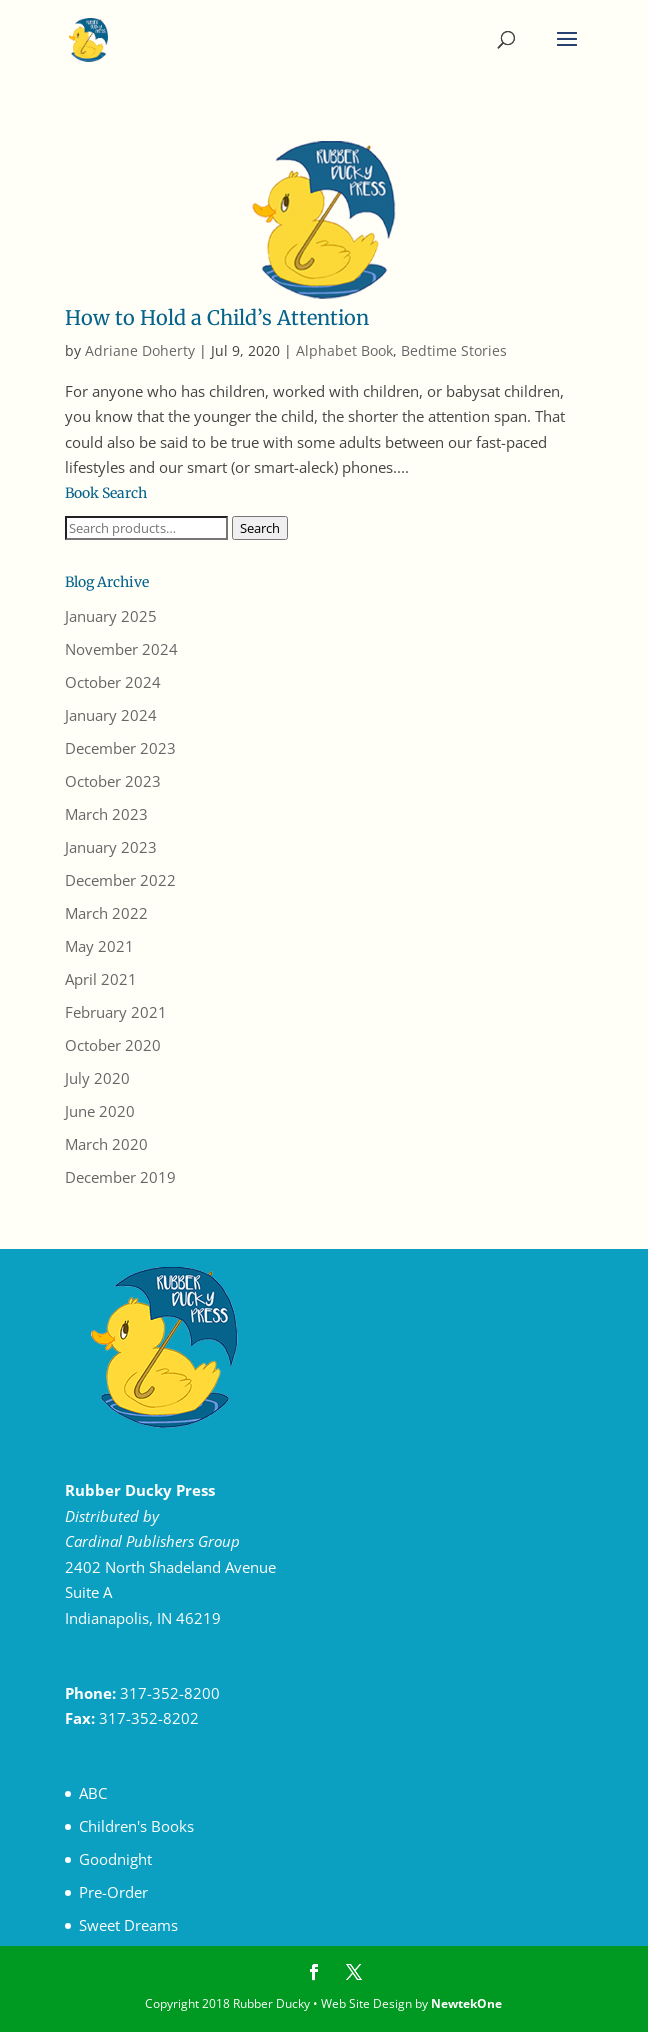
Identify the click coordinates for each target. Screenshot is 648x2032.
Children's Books (136, 1826)
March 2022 (106, 913)
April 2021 (101, 979)
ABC (93, 1793)
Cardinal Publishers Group (152, 1541)
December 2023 (120, 748)
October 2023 (113, 781)
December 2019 (120, 1177)
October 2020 (113, 1045)
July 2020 (97, 1078)
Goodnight (115, 1859)
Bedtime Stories (454, 350)
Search (260, 528)
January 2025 (111, 616)
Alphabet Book (344, 350)
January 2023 (111, 847)
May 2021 (99, 946)
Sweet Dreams (128, 1925)
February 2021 (116, 1012)
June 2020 (100, 1111)
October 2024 (113, 682)
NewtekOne (466, 2003)
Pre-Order (113, 1892)
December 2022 (120, 880)
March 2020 (106, 1144)
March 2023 (106, 814)
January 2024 (111, 715)
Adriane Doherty (140, 350)
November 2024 (121, 649)
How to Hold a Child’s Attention (217, 317)
